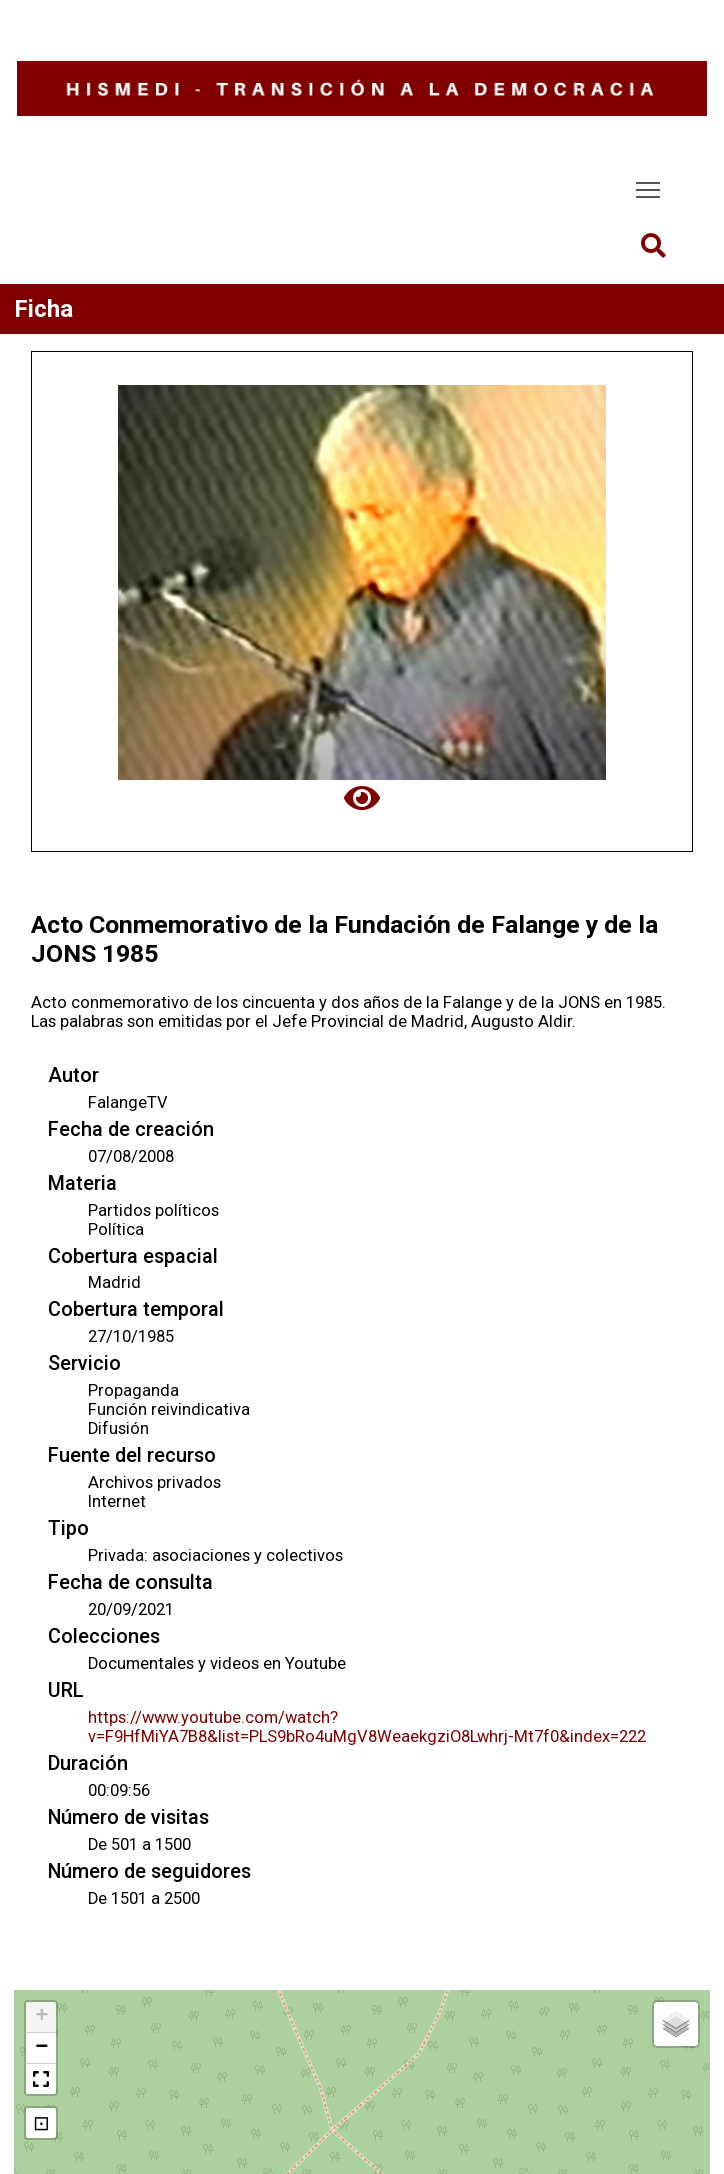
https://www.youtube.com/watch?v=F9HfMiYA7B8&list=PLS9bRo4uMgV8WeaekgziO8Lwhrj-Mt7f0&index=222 (367, 1727)
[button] (41, 2017)
